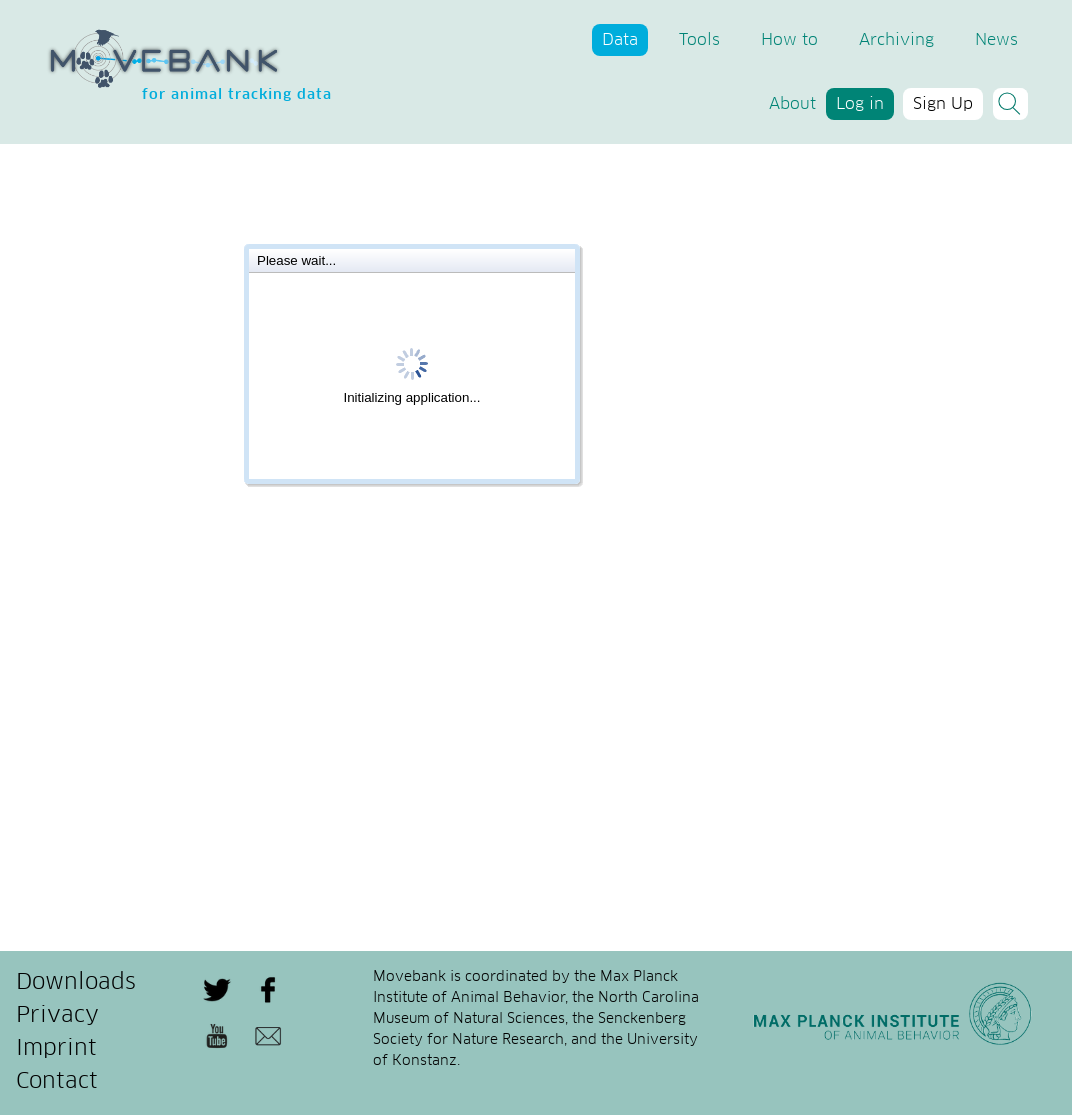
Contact (57, 1082)
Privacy (57, 1016)
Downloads (76, 983)
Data (620, 40)
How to (789, 40)
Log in (860, 104)
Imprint (56, 1049)
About (792, 104)
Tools (699, 40)
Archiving (896, 40)
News (996, 40)
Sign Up (943, 104)
